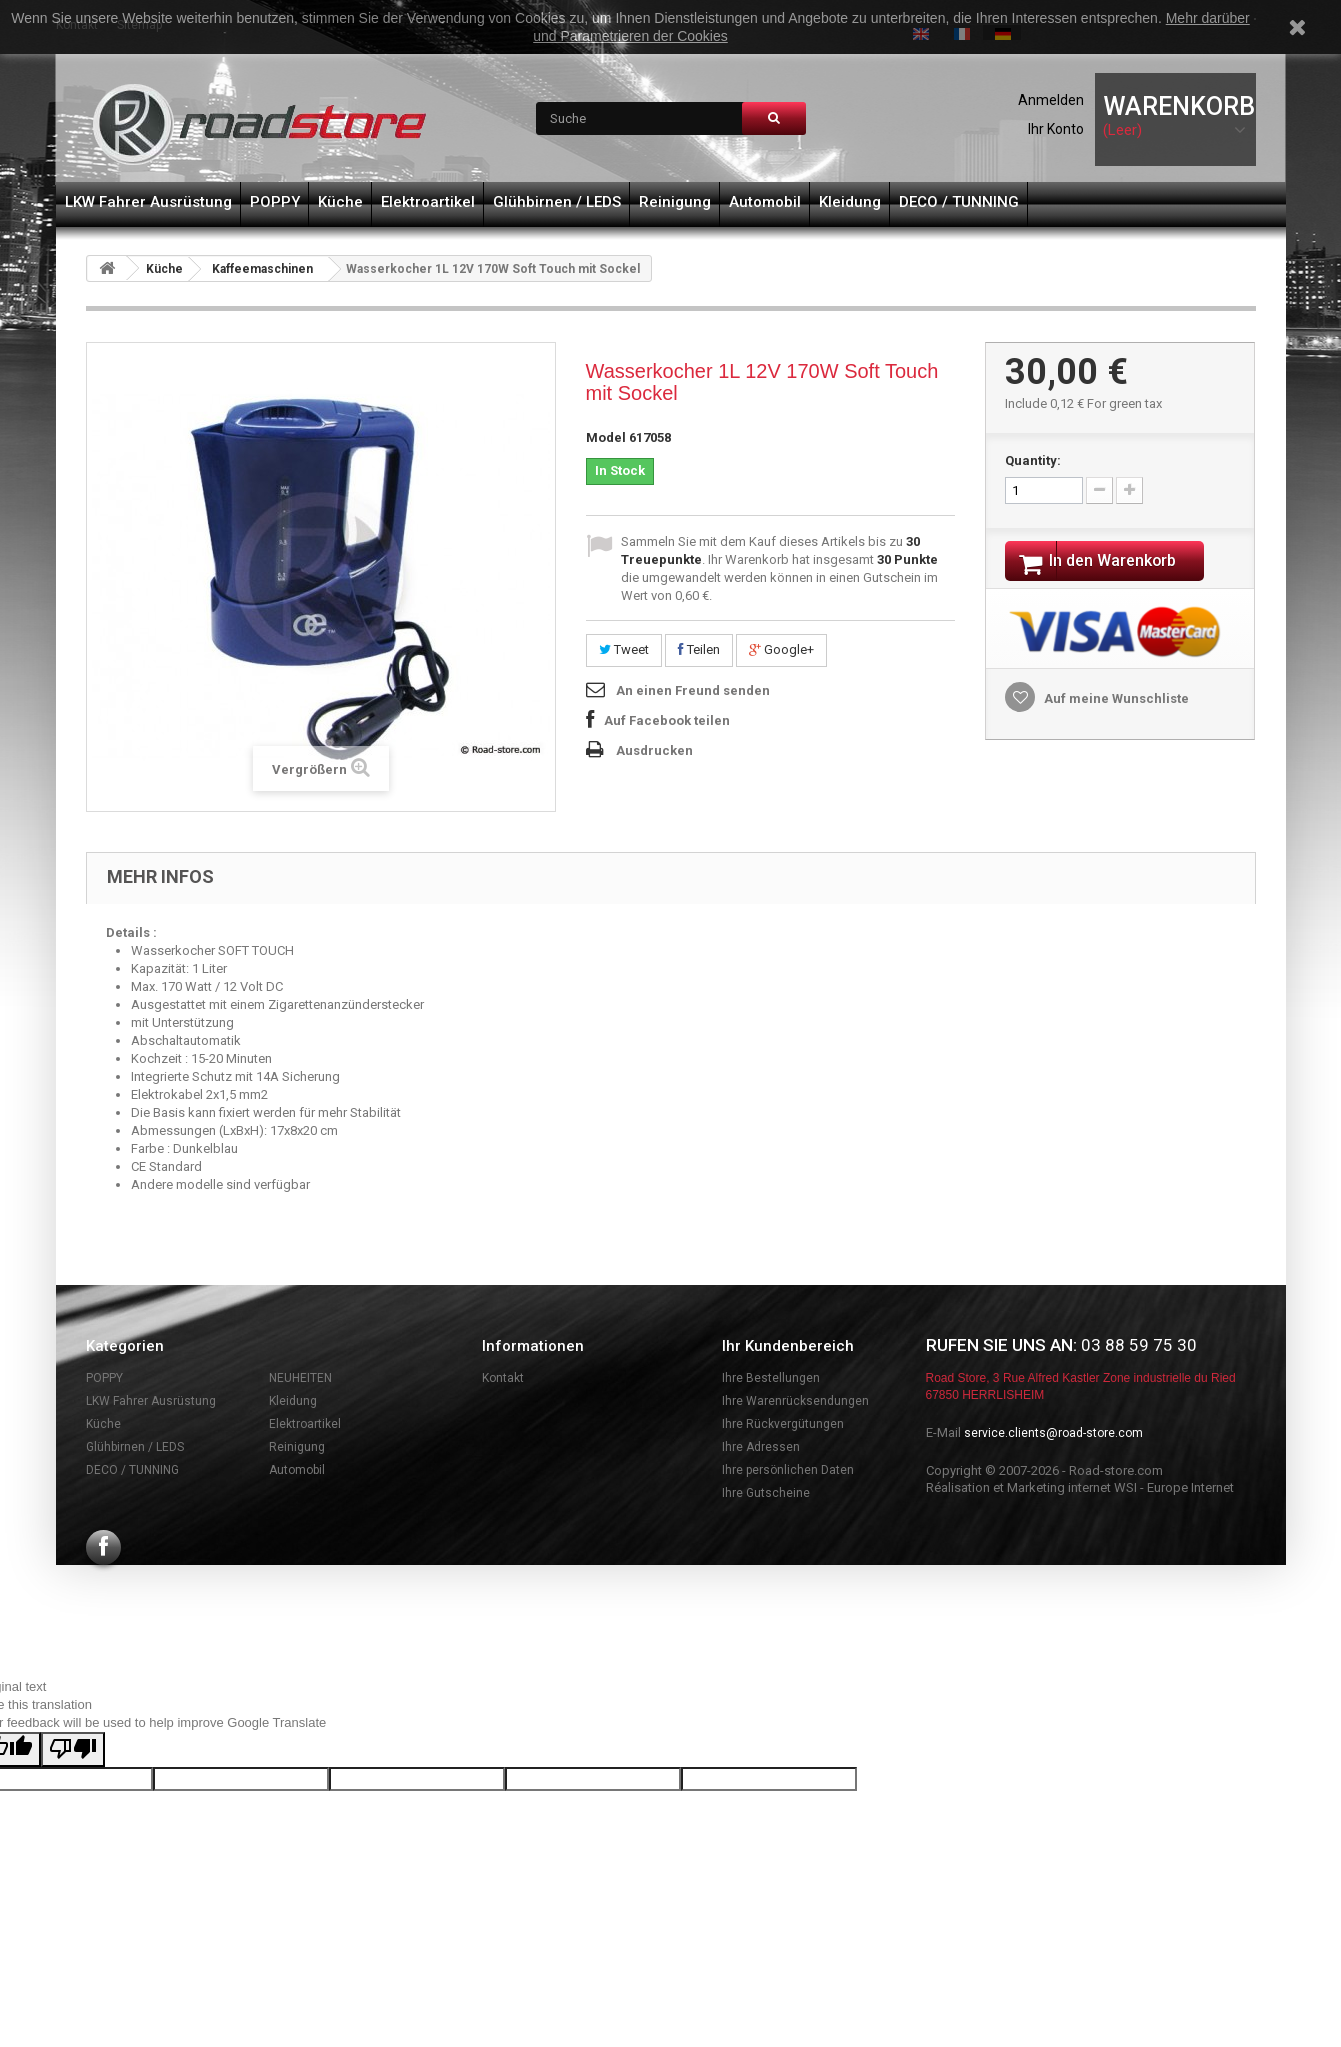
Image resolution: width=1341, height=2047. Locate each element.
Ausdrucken (654, 750)
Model (606, 437)
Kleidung (850, 202)
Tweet (624, 649)
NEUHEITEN (300, 1378)
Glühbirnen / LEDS (557, 202)
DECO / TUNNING (959, 202)
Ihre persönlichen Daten (788, 1470)
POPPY (275, 202)
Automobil (765, 202)
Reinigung (675, 202)
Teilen (699, 649)
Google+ (781, 649)
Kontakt (503, 1378)
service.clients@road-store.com (1053, 1433)
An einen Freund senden (693, 690)
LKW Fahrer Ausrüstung (148, 202)
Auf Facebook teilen (667, 720)
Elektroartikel (428, 202)
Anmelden (1051, 100)
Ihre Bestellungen (771, 1378)
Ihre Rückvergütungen (783, 1424)
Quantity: (1033, 460)
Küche (340, 202)
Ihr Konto (1056, 129)
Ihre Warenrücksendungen (795, 1401)
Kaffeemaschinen (262, 269)
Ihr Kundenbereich (788, 1346)
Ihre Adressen (761, 1447)
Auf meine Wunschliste (1115, 701)
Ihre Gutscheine (766, 1493)
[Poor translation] (73, 1749)
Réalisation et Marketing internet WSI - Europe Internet (1080, 1487)
